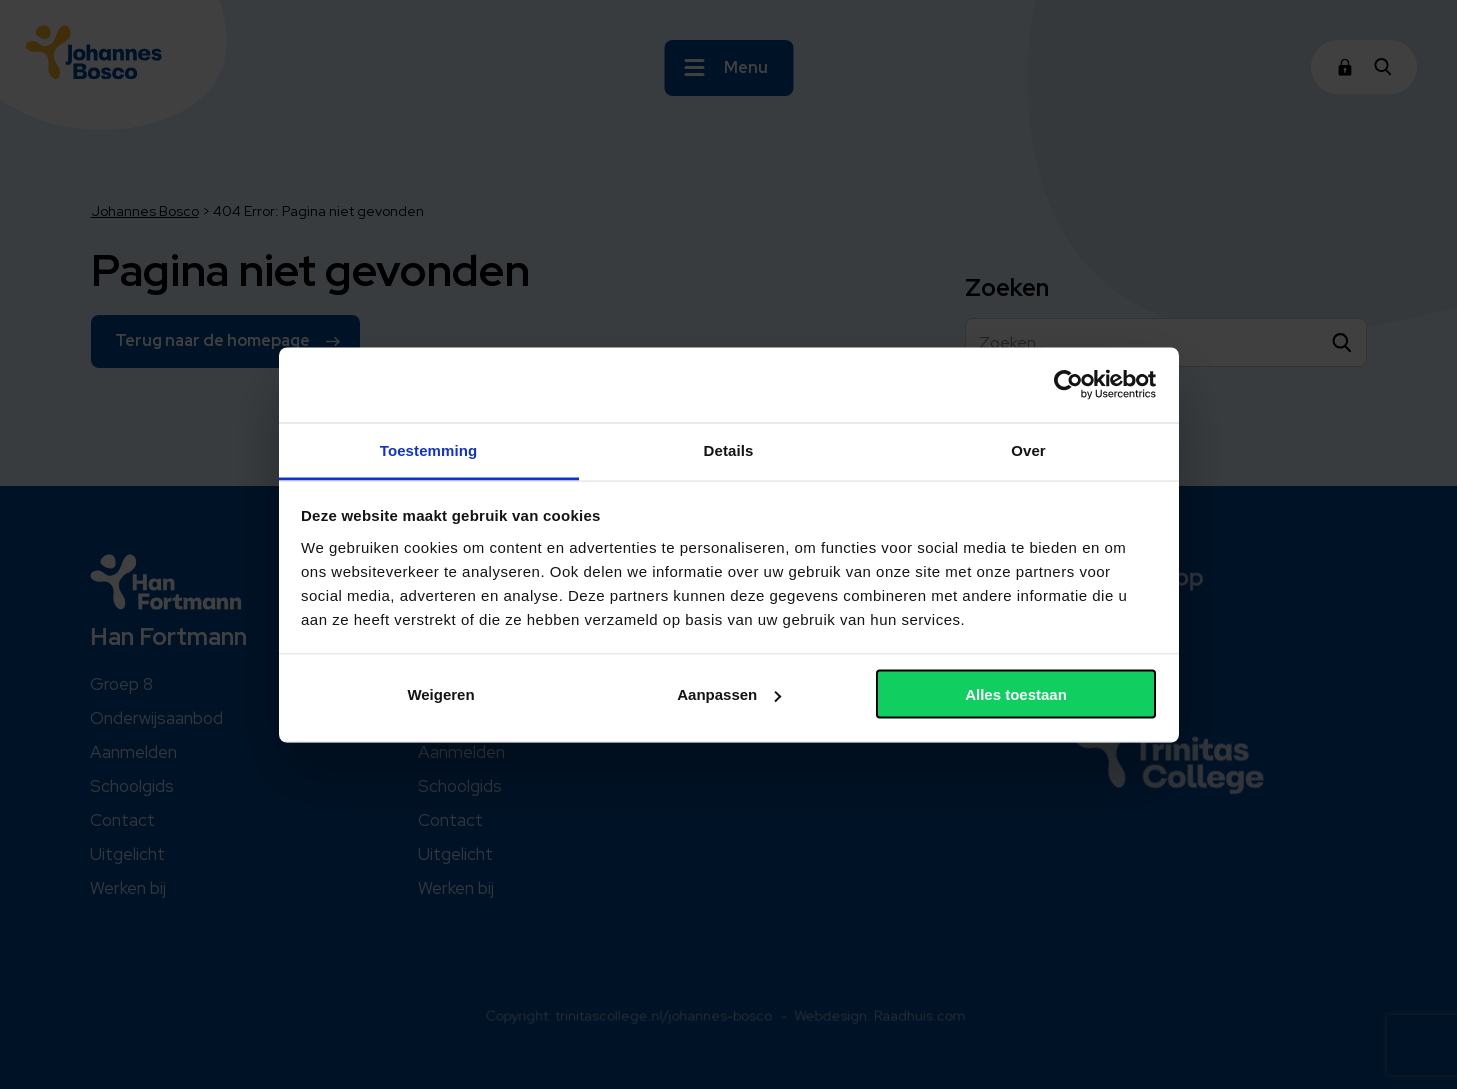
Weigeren (440, 694)
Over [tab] (1028, 449)
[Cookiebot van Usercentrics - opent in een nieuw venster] (1068, 385)
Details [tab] (729, 449)
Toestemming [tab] (429, 449)
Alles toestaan (1016, 694)
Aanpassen (729, 694)
